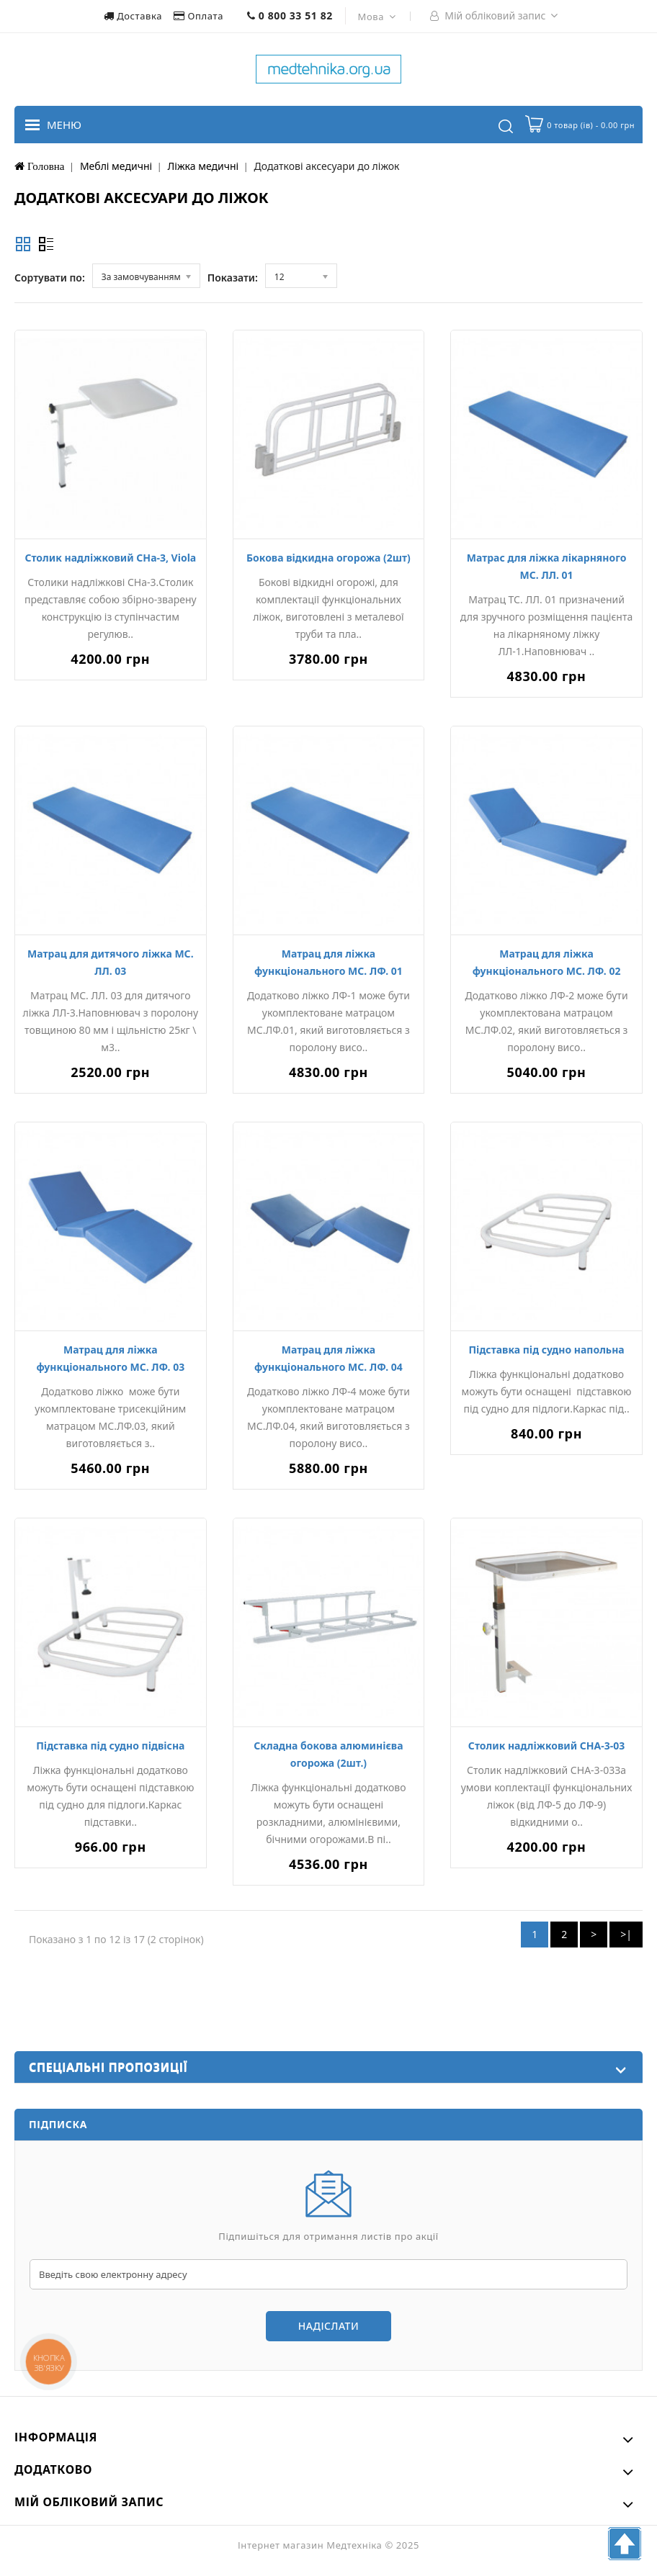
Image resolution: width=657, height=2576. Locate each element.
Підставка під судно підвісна (110, 1745)
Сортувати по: (49, 277)
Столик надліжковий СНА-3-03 (546, 1745)
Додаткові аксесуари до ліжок (327, 166)
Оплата (200, 15)
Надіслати (328, 2326)
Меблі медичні (116, 166)
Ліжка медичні (203, 166)
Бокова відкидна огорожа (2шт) (328, 557)
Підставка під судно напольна (546, 1349)
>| (626, 1934)
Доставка (134, 15)
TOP (625, 2544)
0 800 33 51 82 (290, 15)
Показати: (232, 277)
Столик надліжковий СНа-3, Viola (110, 557)
